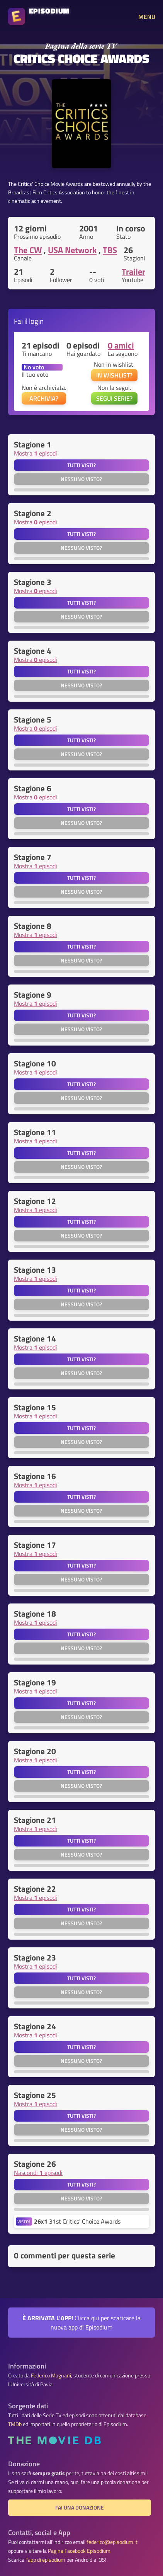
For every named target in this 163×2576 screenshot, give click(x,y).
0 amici (121, 345)
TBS (110, 250)
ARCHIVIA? (43, 398)
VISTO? (24, 2221)
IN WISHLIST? (114, 375)
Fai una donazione (79, 2507)
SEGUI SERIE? (114, 398)
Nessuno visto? (81, 479)
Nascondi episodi (38, 2172)
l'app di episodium (45, 2560)
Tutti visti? (81, 465)
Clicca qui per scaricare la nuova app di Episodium (81, 2322)
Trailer (133, 271)
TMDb (15, 2424)
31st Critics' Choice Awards (77, 2221)
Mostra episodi (35, 453)
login (36, 320)
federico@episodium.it (112, 2542)
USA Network (72, 250)
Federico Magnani (51, 2375)
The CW (28, 250)
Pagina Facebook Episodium (79, 2551)
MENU (146, 16)
